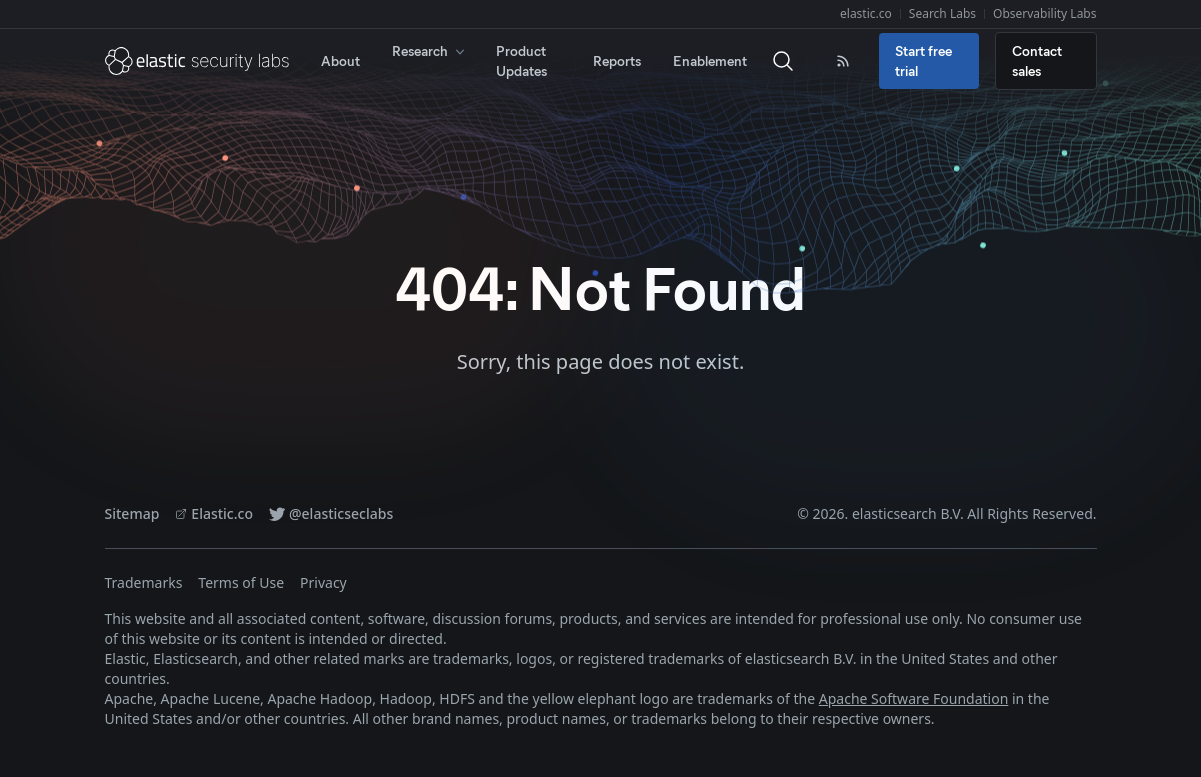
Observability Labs (1044, 13)
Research (430, 50)
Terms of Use (241, 582)
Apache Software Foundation (914, 698)
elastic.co (866, 13)
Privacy (323, 582)
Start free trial (923, 60)
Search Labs (942, 13)
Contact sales (1037, 60)
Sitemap (132, 513)
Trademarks (144, 582)
